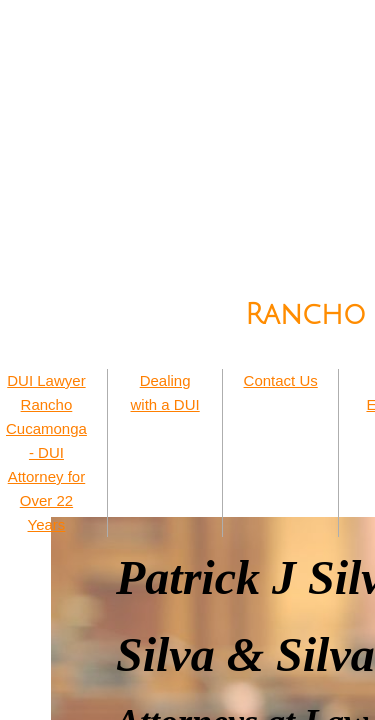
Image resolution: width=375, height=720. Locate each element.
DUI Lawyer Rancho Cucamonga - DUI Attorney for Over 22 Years (46, 452)
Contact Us (281, 380)
